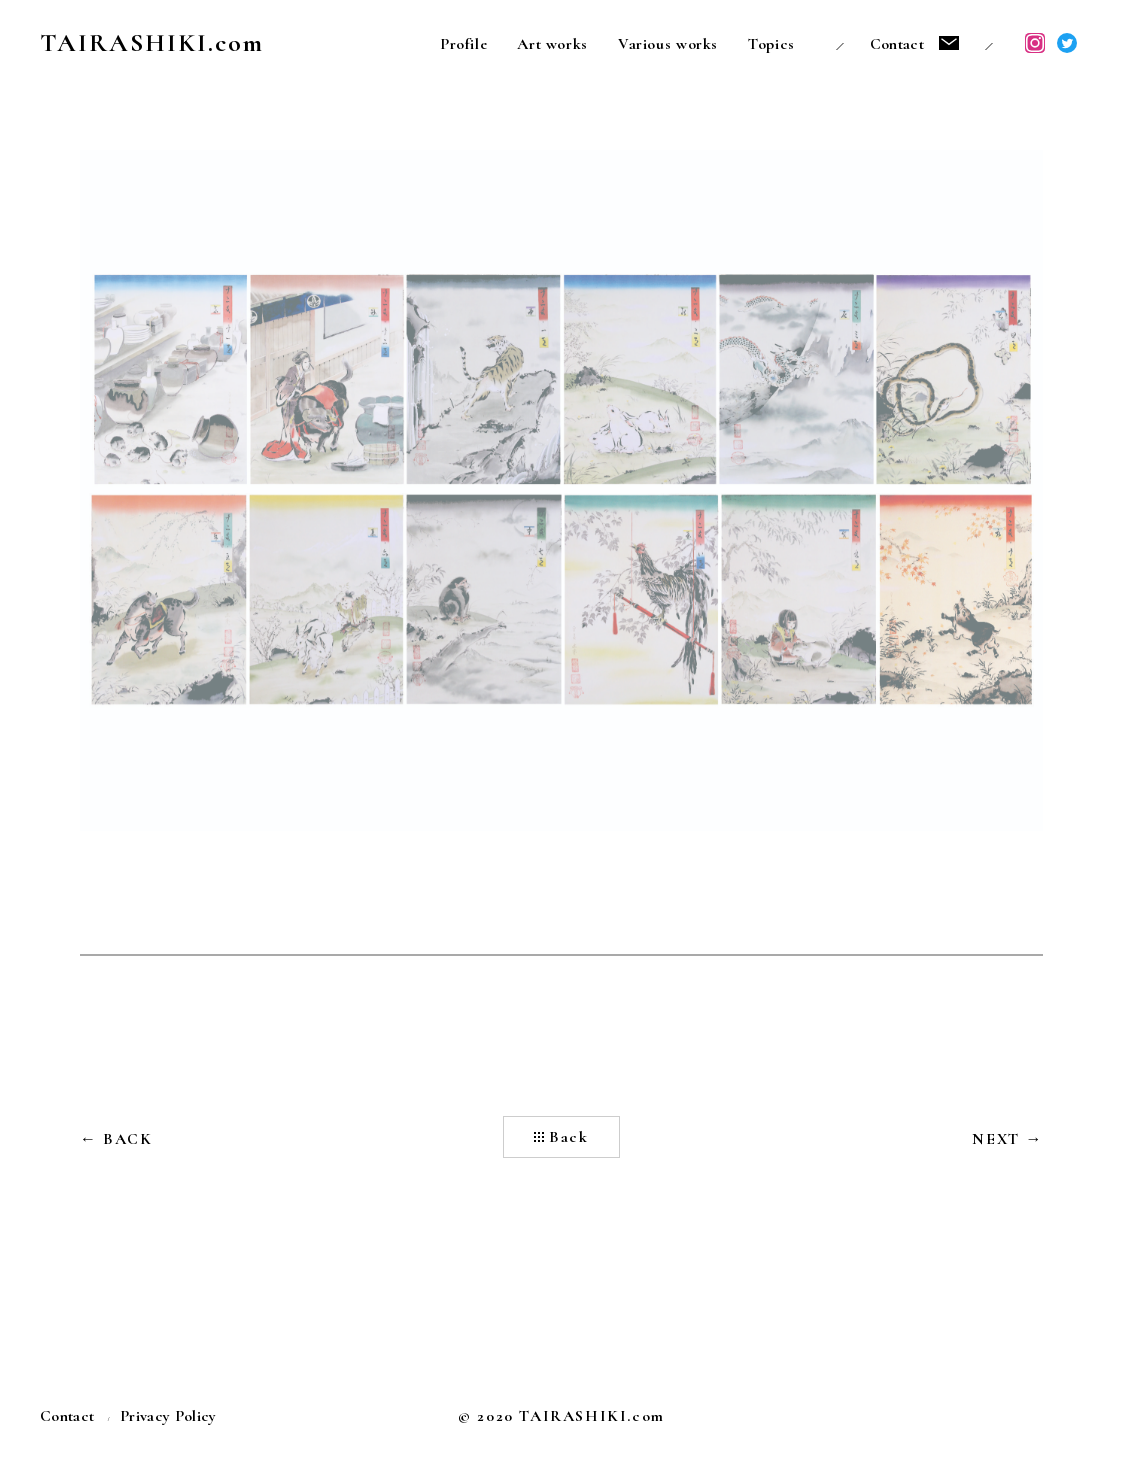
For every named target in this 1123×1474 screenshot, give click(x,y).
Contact (897, 44)
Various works (668, 44)
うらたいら (736, 1418)
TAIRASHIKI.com (152, 42)
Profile (463, 44)
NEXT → (1007, 1139)
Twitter (1067, 43)
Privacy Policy (168, 1416)
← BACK (116, 1139)
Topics (771, 44)
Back (568, 1137)
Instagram (1035, 43)
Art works (552, 44)
